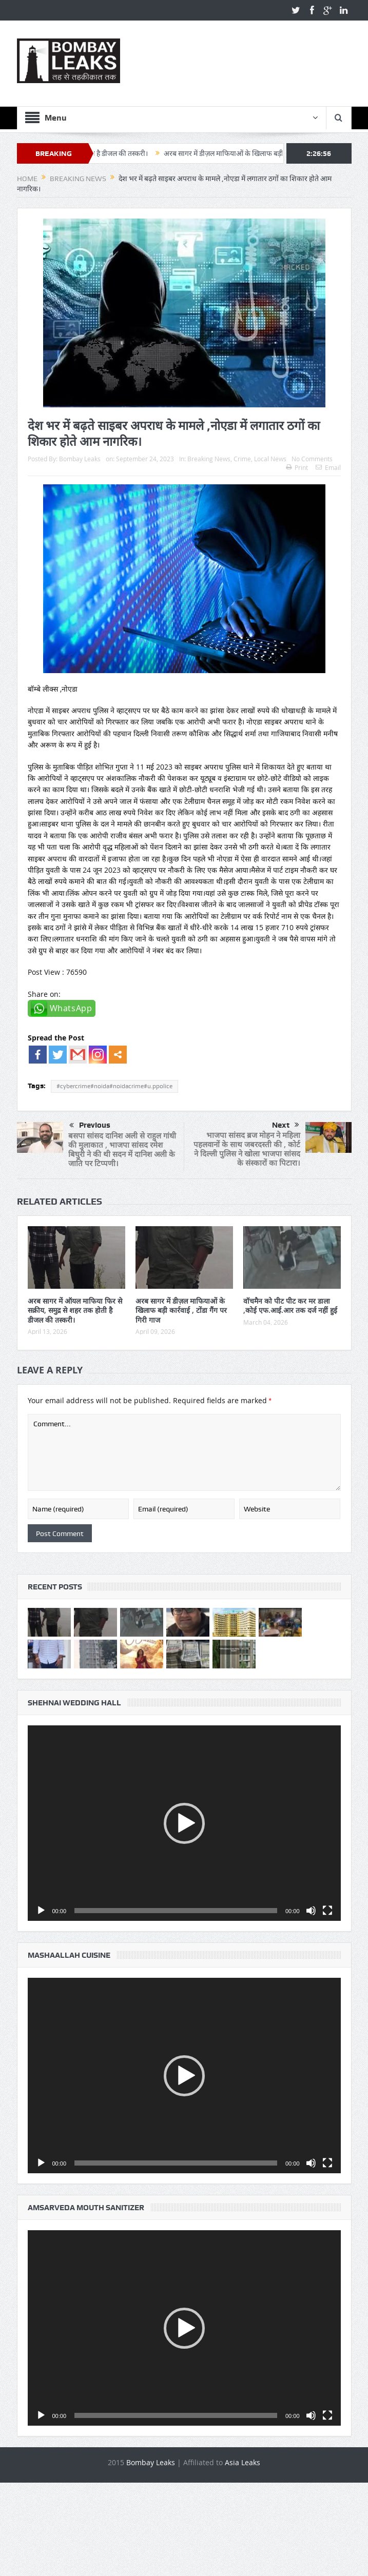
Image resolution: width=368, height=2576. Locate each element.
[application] (184, 1823)
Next (285, 1125)
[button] (184, 1823)
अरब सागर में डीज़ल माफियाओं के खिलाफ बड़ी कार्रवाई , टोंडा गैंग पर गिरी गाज (181, 1310)
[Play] (41, 1910)
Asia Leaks (242, 2462)
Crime (242, 459)
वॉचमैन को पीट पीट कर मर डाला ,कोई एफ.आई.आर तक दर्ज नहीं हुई (290, 1305)
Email (328, 467)
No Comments (312, 459)
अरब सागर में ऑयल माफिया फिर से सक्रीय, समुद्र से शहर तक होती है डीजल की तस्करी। (75, 1310)
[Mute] (311, 1910)
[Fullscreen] (327, 1910)
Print (297, 467)
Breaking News (208, 459)
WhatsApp (71, 1008)
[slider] (175, 1910)
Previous (89, 1125)
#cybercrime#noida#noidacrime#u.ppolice (114, 1086)
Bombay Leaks (80, 459)
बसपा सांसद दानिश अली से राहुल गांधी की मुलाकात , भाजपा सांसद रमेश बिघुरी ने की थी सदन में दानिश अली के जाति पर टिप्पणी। (122, 1149)
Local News (270, 459)
